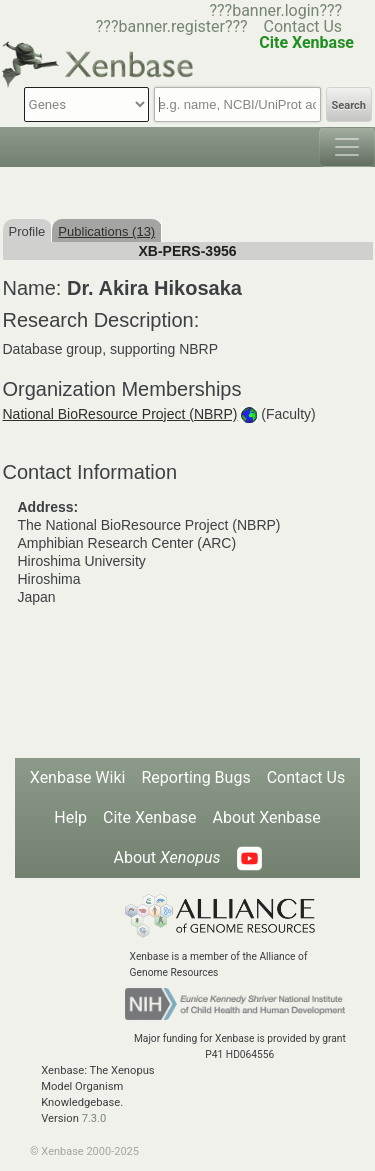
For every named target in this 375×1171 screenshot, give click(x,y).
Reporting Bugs (195, 777)
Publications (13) (106, 231)
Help (70, 817)
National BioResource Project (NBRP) (120, 414)
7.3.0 (94, 1118)
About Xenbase (267, 817)
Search (349, 105)
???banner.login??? (275, 10)
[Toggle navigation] (347, 147)
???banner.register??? (172, 26)
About (166, 857)
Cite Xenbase (150, 817)
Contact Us (303, 26)
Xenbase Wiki (78, 777)
